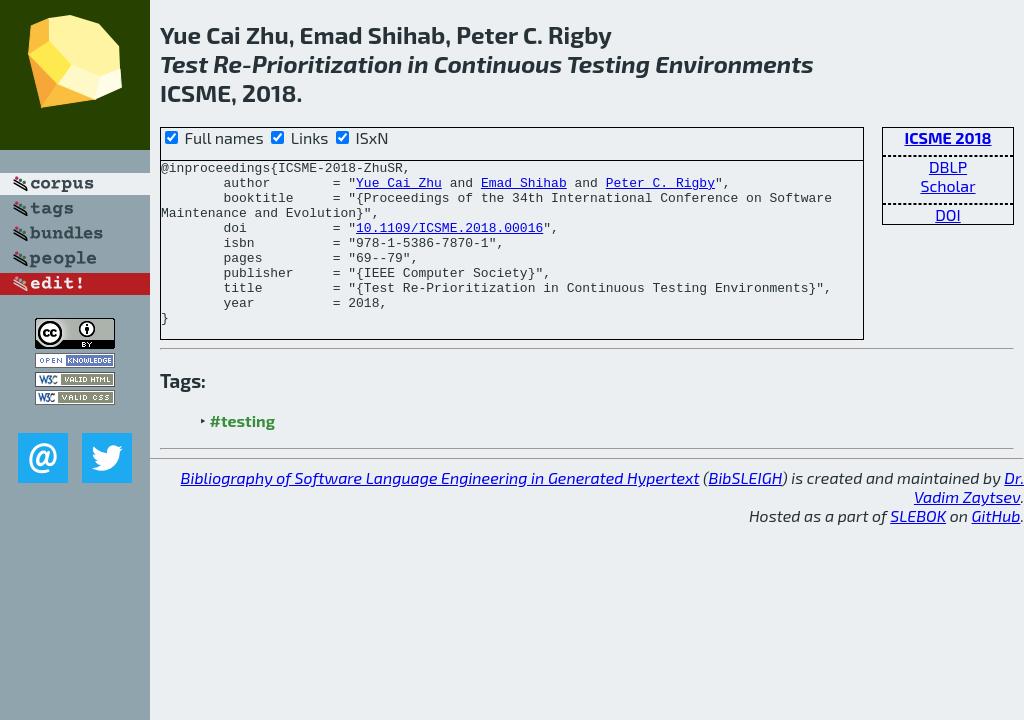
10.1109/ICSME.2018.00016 (449, 242)
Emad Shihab (524, 188)
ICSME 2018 (947, 137)
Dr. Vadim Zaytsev (969, 520)
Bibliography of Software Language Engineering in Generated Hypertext (440, 510)
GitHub (996, 548)
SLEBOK (918, 548)
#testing (242, 453)
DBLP (948, 166)
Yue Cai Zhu (399, 188)
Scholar (947, 185)
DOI (948, 214)
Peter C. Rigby (660, 188)
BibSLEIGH (745, 510)
